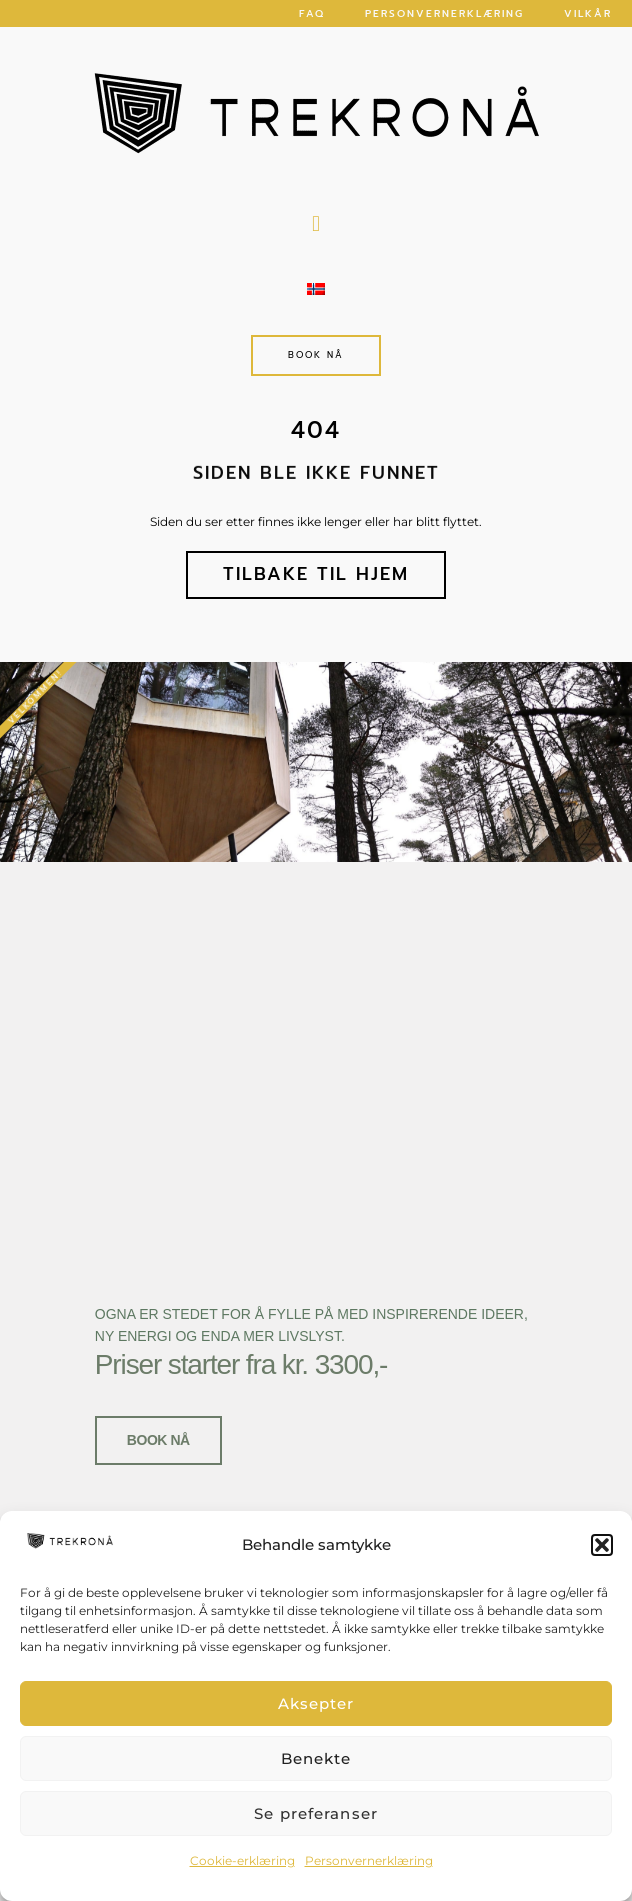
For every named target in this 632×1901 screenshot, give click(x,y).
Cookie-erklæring (242, 1860)
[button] (602, 1545)
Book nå (158, 1432)
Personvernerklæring (369, 1860)
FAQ (312, 13)
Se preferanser (316, 1813)
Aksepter (316, 1703)
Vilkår (588, 13)
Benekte (316, 1758)
